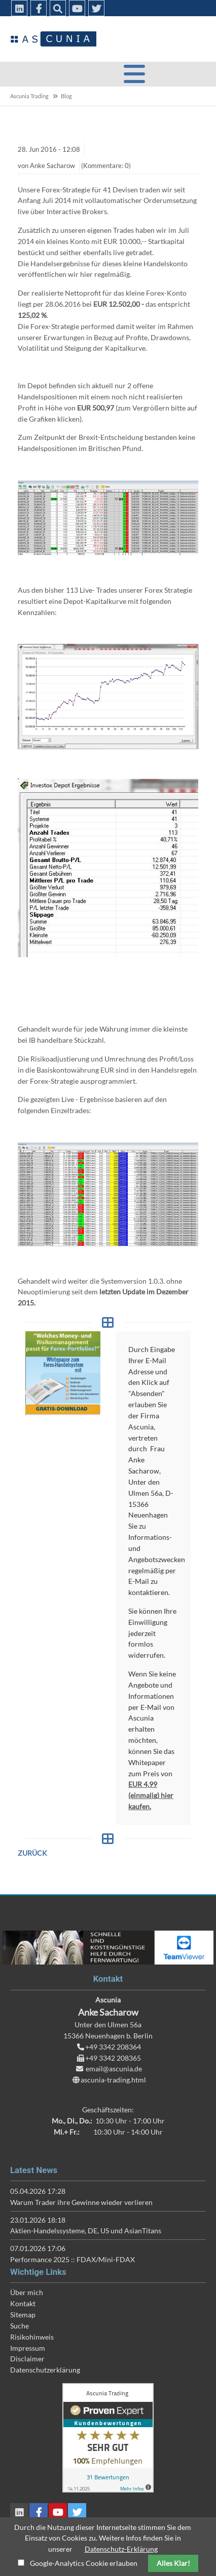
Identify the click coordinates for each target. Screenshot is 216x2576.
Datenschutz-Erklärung (121, 2549)
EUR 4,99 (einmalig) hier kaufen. (150, 1795)
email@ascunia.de (114, 2068)
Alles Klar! (173, 2563)
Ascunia (53, 39)
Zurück (32, 1853)
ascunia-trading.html (113, 2079)
